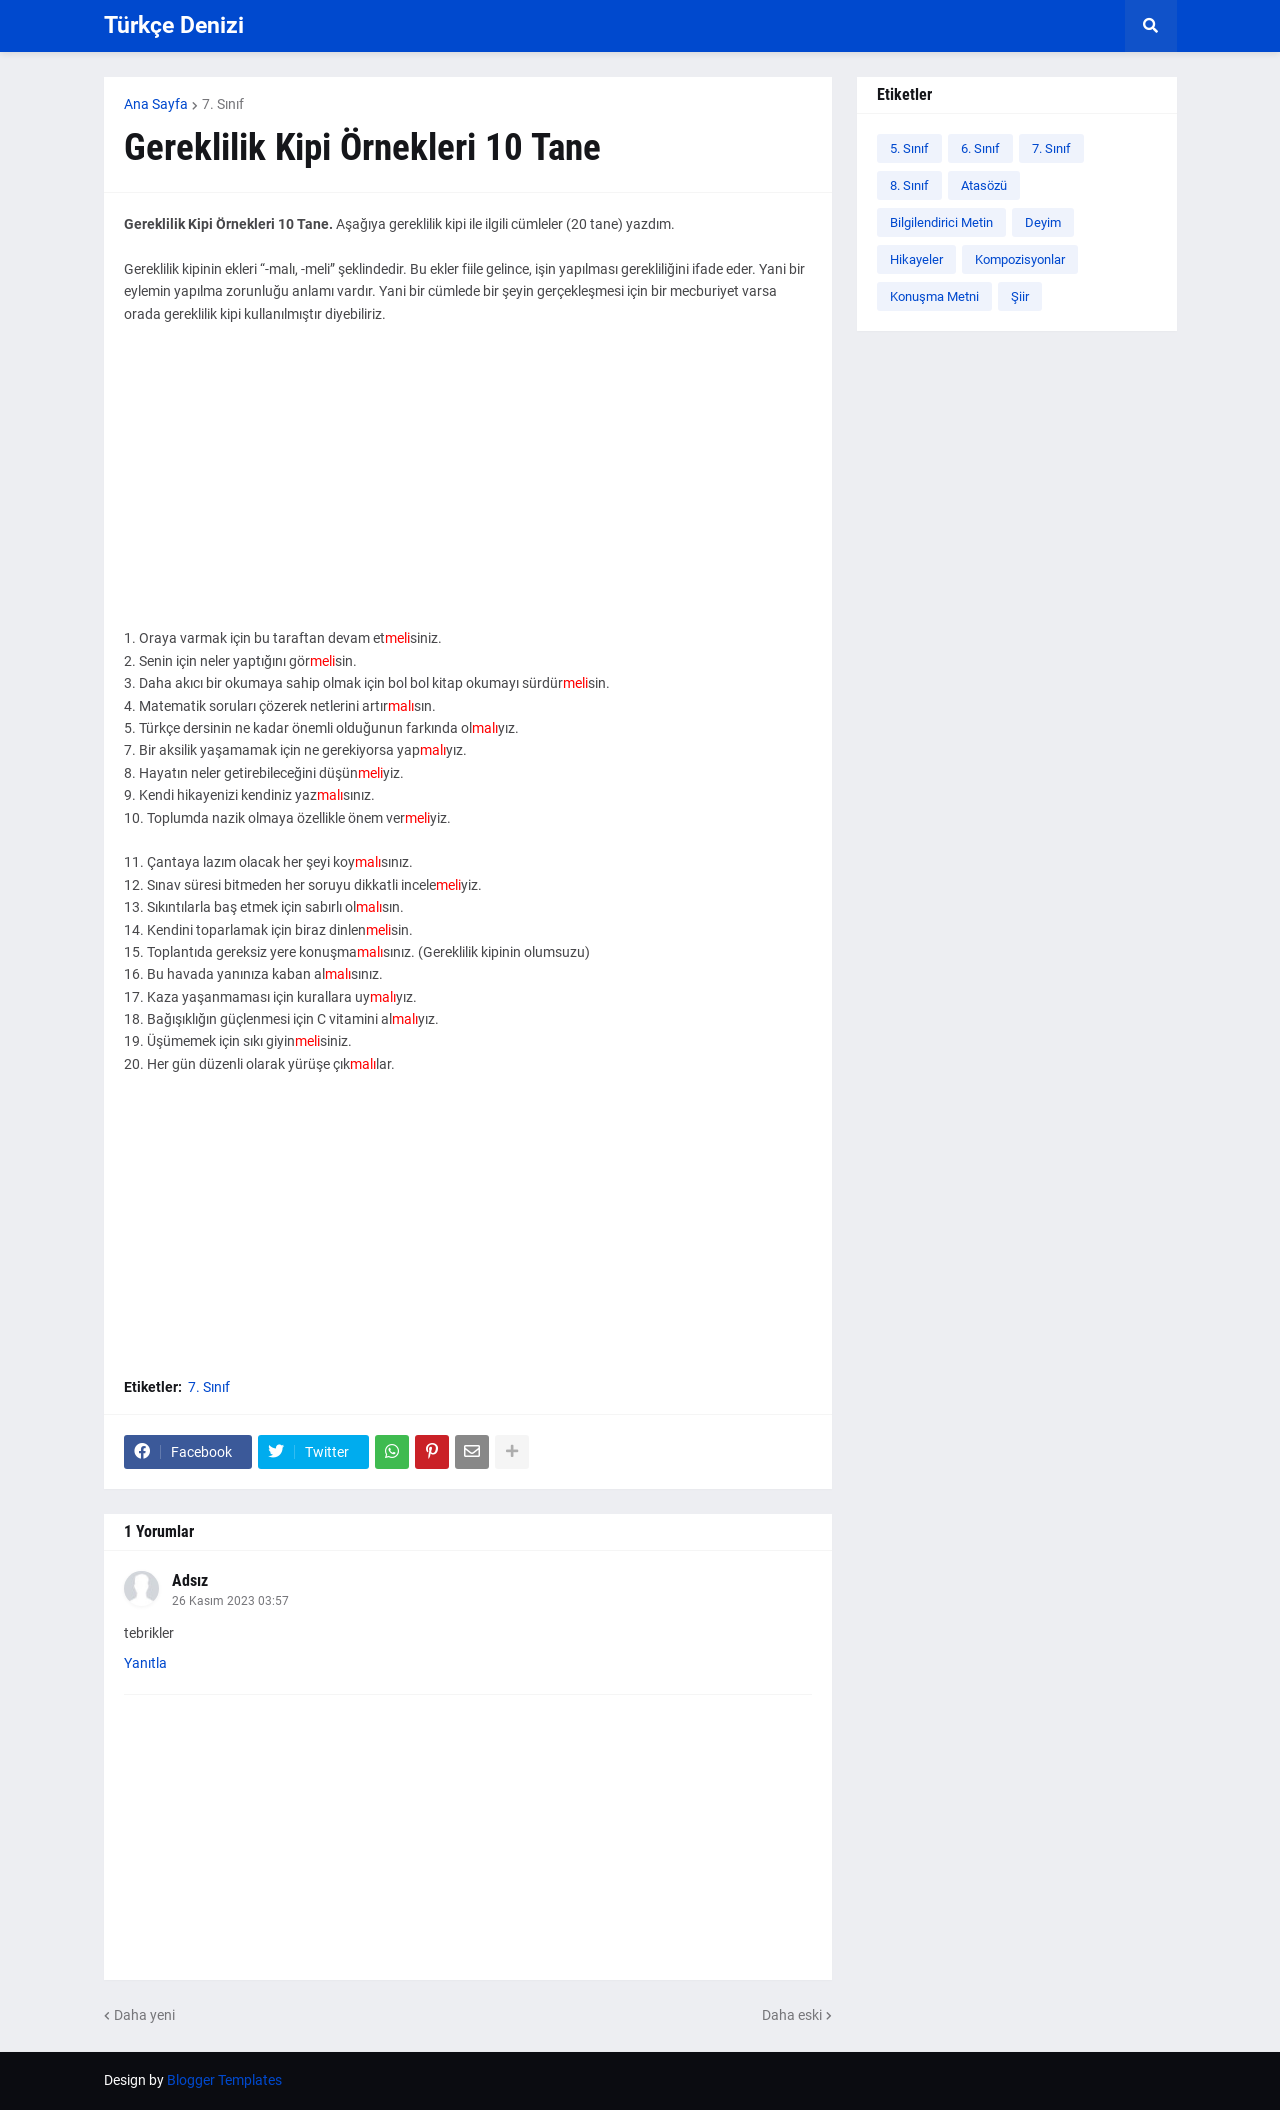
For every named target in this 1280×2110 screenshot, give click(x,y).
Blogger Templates (224, 2080)
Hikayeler (916, 259)
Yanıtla (145, 1663)
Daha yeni (144, 2015)
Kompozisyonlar (1020, 259)
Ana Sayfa (156, 104)
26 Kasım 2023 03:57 (230, 1601)
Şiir (1020, 296)
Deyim (1043, 222)
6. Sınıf (980, 148)
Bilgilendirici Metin (941, 222)
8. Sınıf (909, 185)
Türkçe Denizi (174, 25)
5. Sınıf (909, 148)
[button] (1151, 26)
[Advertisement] (468, 487)
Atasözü (984, 185)
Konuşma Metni (934, 296)
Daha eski (792, 2015)
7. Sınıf (223, 104)
